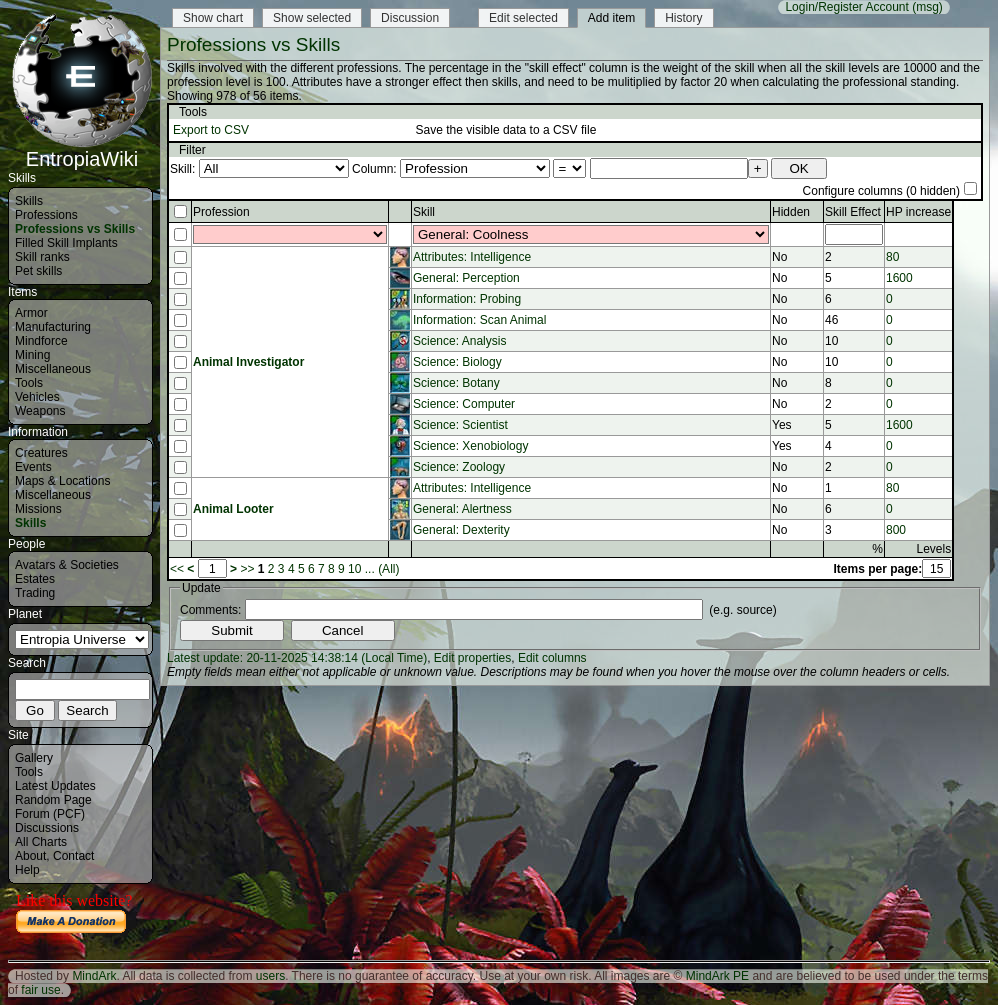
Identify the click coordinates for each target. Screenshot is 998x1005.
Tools (29, 383)
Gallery (34, 758)
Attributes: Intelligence (472, 257)
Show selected (312, 18)
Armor (31, 313)
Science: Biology (457, 362)
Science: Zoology (459, 467)
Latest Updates (55, 786)
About (30, 856)
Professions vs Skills (75, 229)
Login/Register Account (846, 7)
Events (33, 467)
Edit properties (472, 658)
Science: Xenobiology (470, 446)
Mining (32, 355)
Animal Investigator (248, 362)
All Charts (41, 842)
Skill (424, 212)
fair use (40, 990)
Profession (221, 212)
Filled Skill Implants (66, 243)
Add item (611, 18)
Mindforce (41, 341)
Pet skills (38, 271)
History (683, 18)
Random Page (53, 800)
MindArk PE (717, 976)
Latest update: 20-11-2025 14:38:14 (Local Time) (297, 658)
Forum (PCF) (50, 814)
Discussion (410, 18)
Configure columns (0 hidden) (881, 191)
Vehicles (37, 397)
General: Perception (466, 278)
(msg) (927, 7)
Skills (29, 201)
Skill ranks (42, 257)
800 (896, 530)
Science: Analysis (459, 341)
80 (892, 257)
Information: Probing (467, 299)
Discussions (47, 828)
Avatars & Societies (67, 565)
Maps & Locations (62, 481)
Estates (35, 579)
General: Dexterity (461, 530)
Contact (73, 856)
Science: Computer (464, 404)
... (370, 569)
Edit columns (552, 658)
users (270, 976)
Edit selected (523, 18)
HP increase (918, 212)
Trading (35, 593)
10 (354, 569)
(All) (388, 569)
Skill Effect (853, 212)
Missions (38, 509)
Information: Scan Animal (479, 320)
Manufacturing (53, 327)
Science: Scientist (460, 425)
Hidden (791, 212)
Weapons (40, 411)
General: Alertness (462, 509)
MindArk (94, 976)
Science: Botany (456, 383)
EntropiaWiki (82, 150)
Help (27, 870)
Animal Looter (233, 509)
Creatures (41, 453)
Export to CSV (211, 130)
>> (247, 569)
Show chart (213, 18)
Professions (46, 215)
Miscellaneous (53, 369)
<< (177, 569)
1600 (899, 278)
